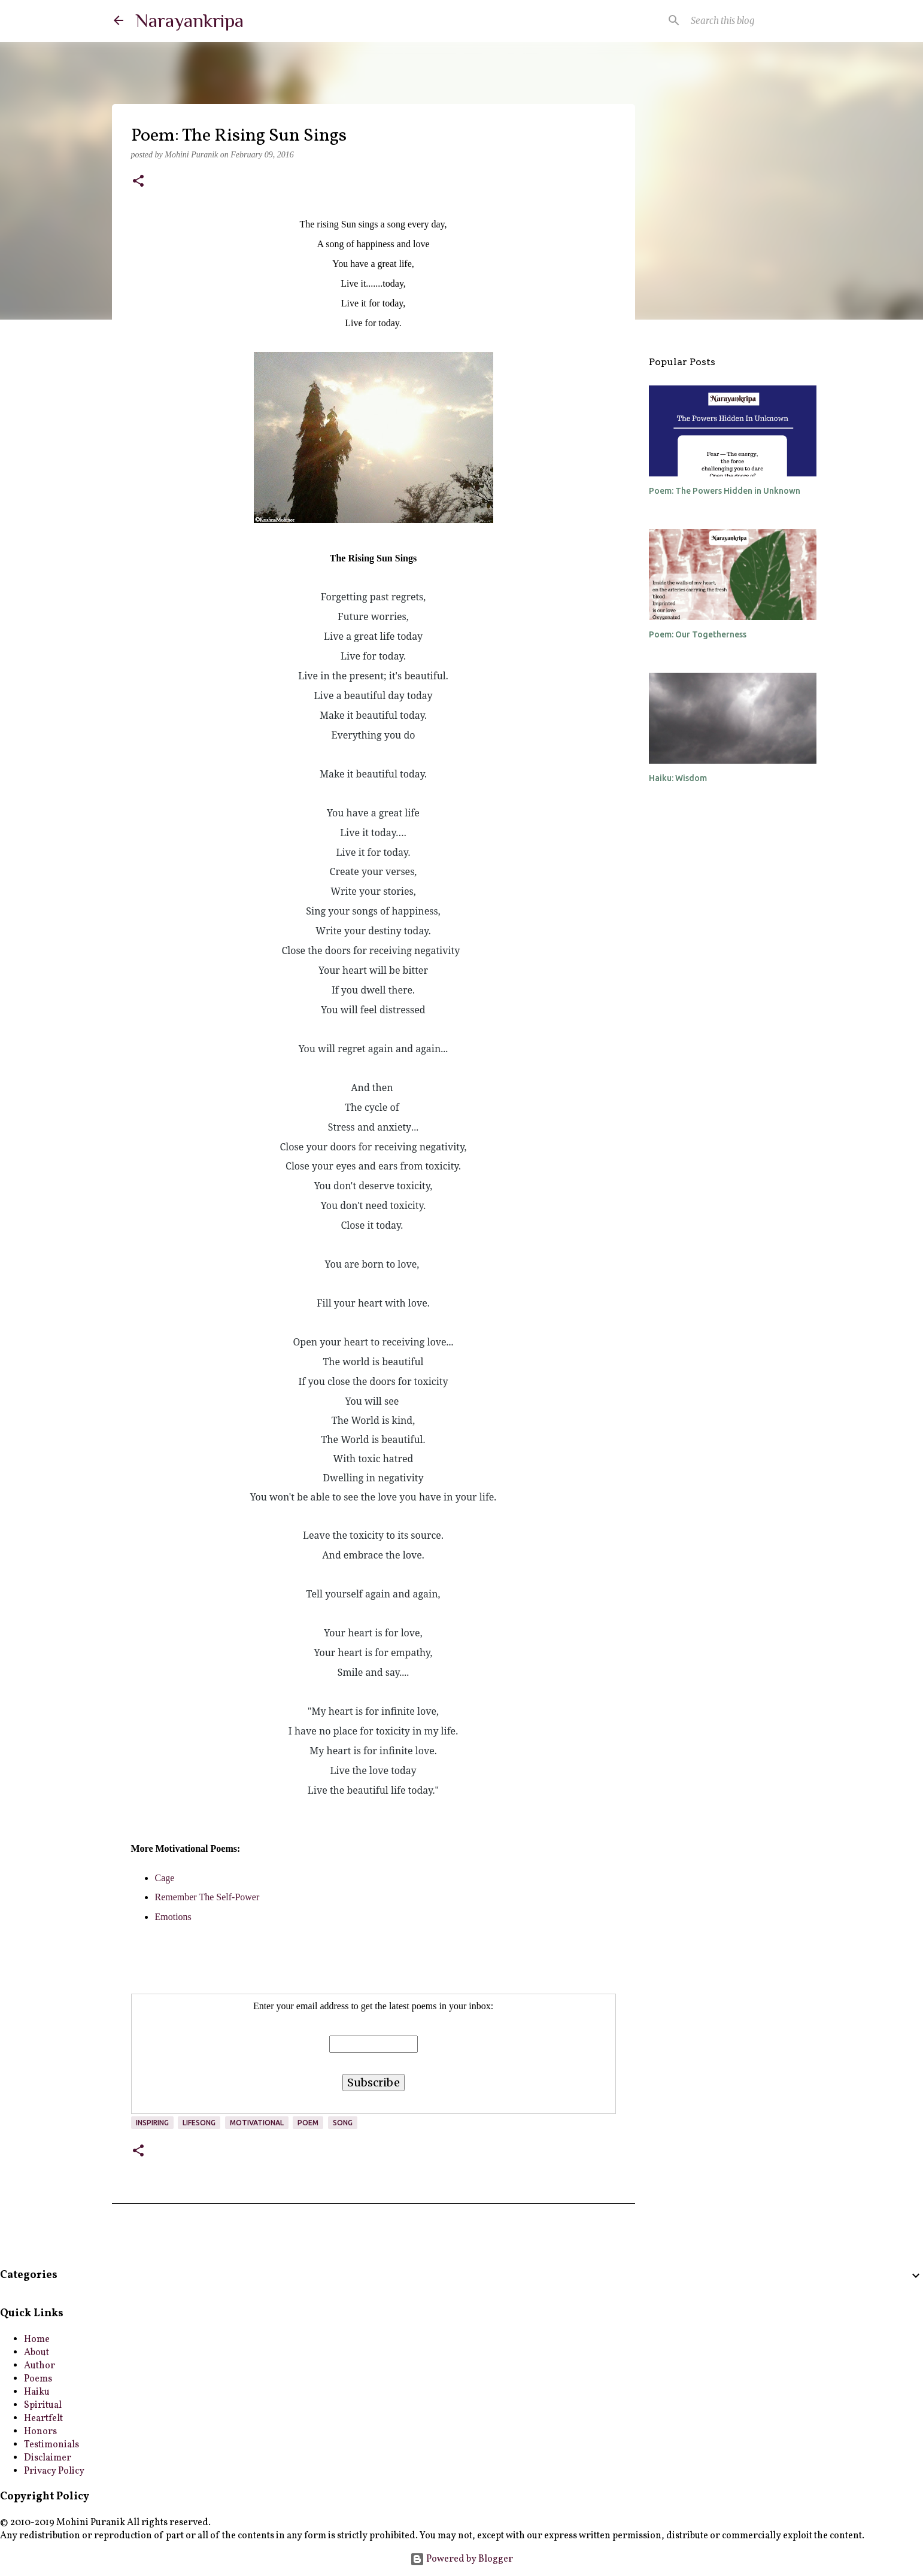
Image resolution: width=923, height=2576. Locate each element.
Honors (40, 2431)
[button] (138, 182)
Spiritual (43, 2405)
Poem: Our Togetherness (697, 634)
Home (37, 2339)
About (36, 2352)
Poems (38, 2379)
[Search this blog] (749, 20)
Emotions (173, 1917)
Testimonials (51, 2445)
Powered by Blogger (461, 2559)
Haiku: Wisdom (678, 778)
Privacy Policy (54, 2471)
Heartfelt (43, 2418)
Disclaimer (47, 2458)
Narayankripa (189, 20)
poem (307, 2123)
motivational (257, 2123)
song (343, 2123)
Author (39, 2366)
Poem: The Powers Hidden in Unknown (724, 491)
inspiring (152, 2123)
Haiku (37, 2392)
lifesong (199, 2123)
